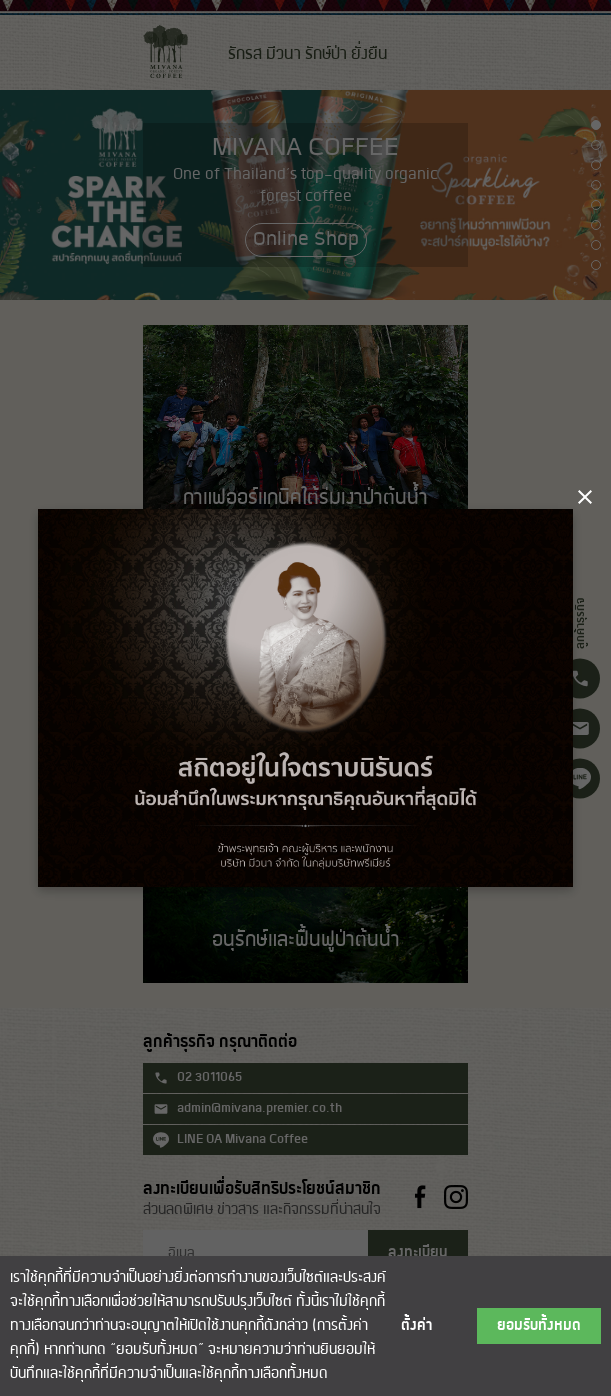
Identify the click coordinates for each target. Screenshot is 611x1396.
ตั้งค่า (417, 1326)
